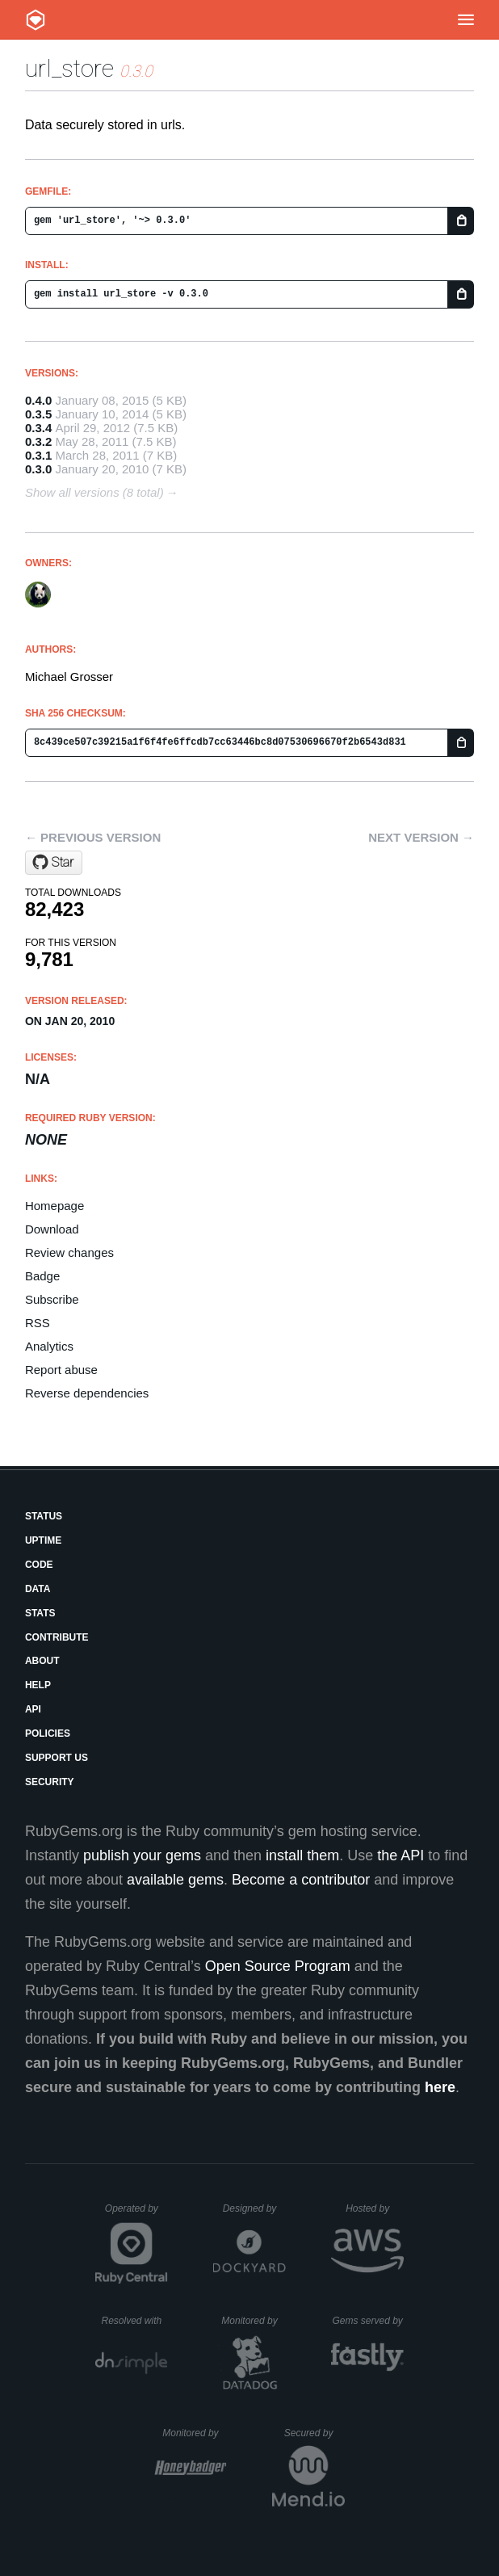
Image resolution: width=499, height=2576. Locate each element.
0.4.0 (38, 400)
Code (39, 1564)
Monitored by (253, 2320)
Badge (42, 1276)
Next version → (421, 837)
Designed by (254, 2208)
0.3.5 (38, 414)
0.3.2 (38, 441)
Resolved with (134, 2320)
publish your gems (142, 1855)
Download (52, 1229)
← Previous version (93, 837)
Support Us (56, 1757)
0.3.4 (38, 428)
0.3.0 (38, 469)
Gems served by (368, 2320)
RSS (37, 1323)
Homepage (54, 1205)
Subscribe (52, 1299)
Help (38, 1685)
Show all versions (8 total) (94, 492)
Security (49, 1782)
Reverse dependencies (87, 1393)
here (440, 2087)
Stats (40, 1613)
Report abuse (61, 1369)
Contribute (57, 1637)
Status (43, 1516)
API (33, 1709)
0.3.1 (38, 455)
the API (400, 1855)
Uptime (43, 1540)
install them (302, 1855)
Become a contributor (301, 1880)
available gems (175, 1880)
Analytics (49, 1346)
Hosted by (375, 2208)
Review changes (69, 1252)
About (42, 1660)
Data (38, 1589)
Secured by (314, 2433)
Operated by (136, 2214)
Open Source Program (277, 1966)
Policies (47, 1733)
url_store (69, 68)
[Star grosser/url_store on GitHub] (53, 863)
